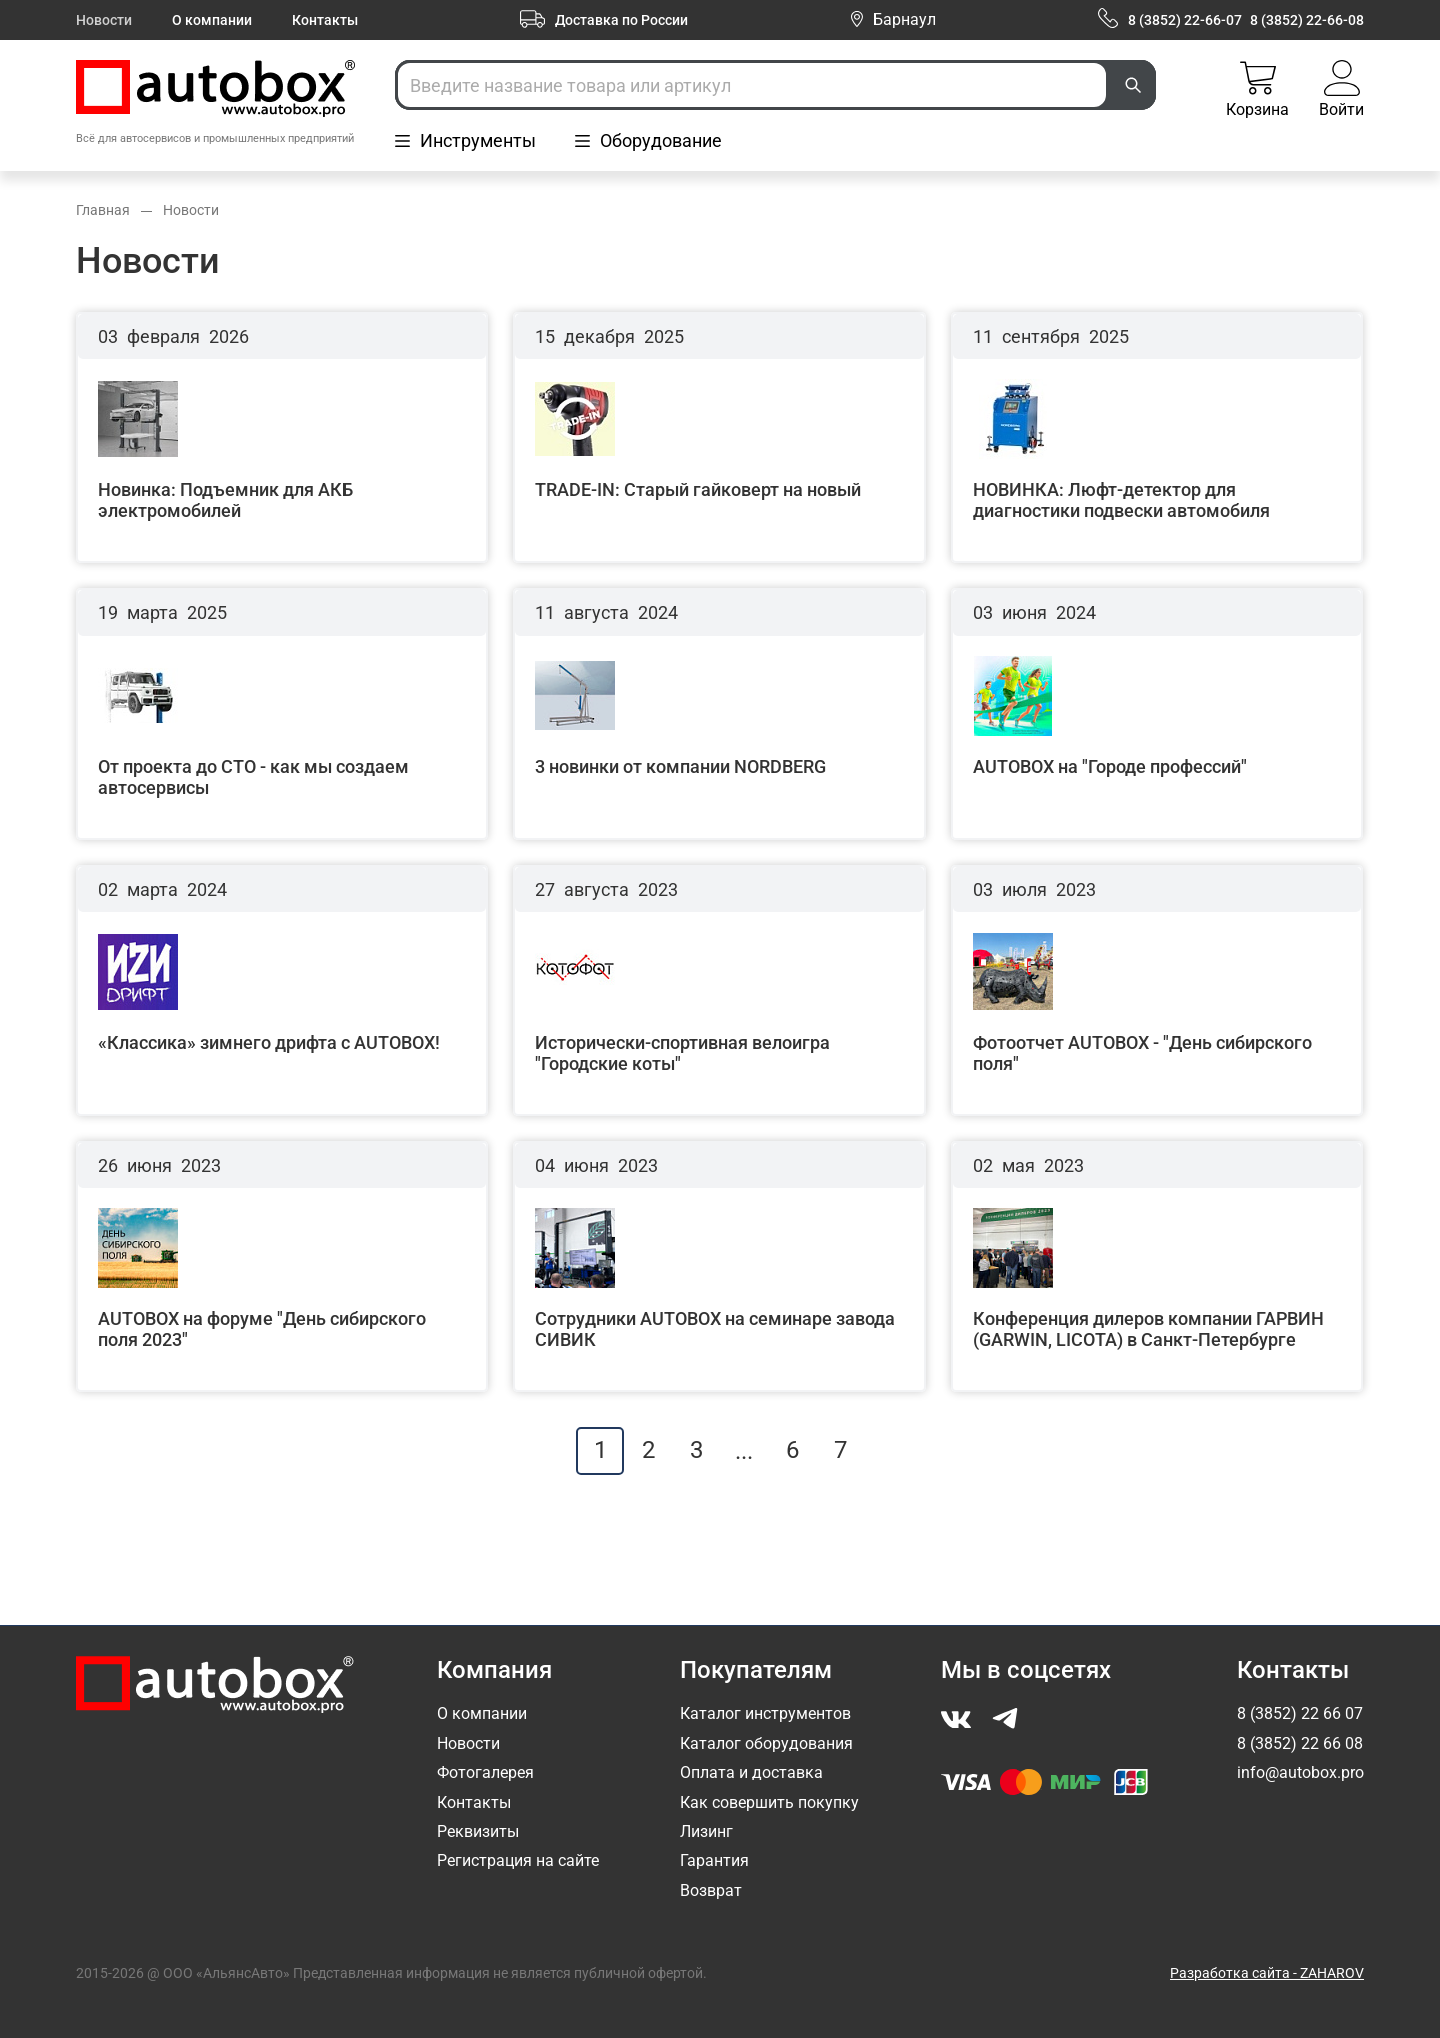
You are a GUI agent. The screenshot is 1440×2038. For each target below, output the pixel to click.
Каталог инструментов (765, 1713)
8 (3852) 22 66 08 (1300, 1743)
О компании (212, 20)
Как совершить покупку (769, 1802)
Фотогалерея (485, 1772)
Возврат (711, 1890)
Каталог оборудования (766, 1743)
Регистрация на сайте (518, 1860)
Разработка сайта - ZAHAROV (1267, 1973)
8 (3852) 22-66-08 (1307, 20)
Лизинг (706, 1831)
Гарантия (714, 1860)
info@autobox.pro (1300, 1772)
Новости (104, 20)
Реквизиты (478, 1831)
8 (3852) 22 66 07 (1300, 1713)
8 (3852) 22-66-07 (1185, 20)
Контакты (325, 20)
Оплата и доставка (751, 1772)
